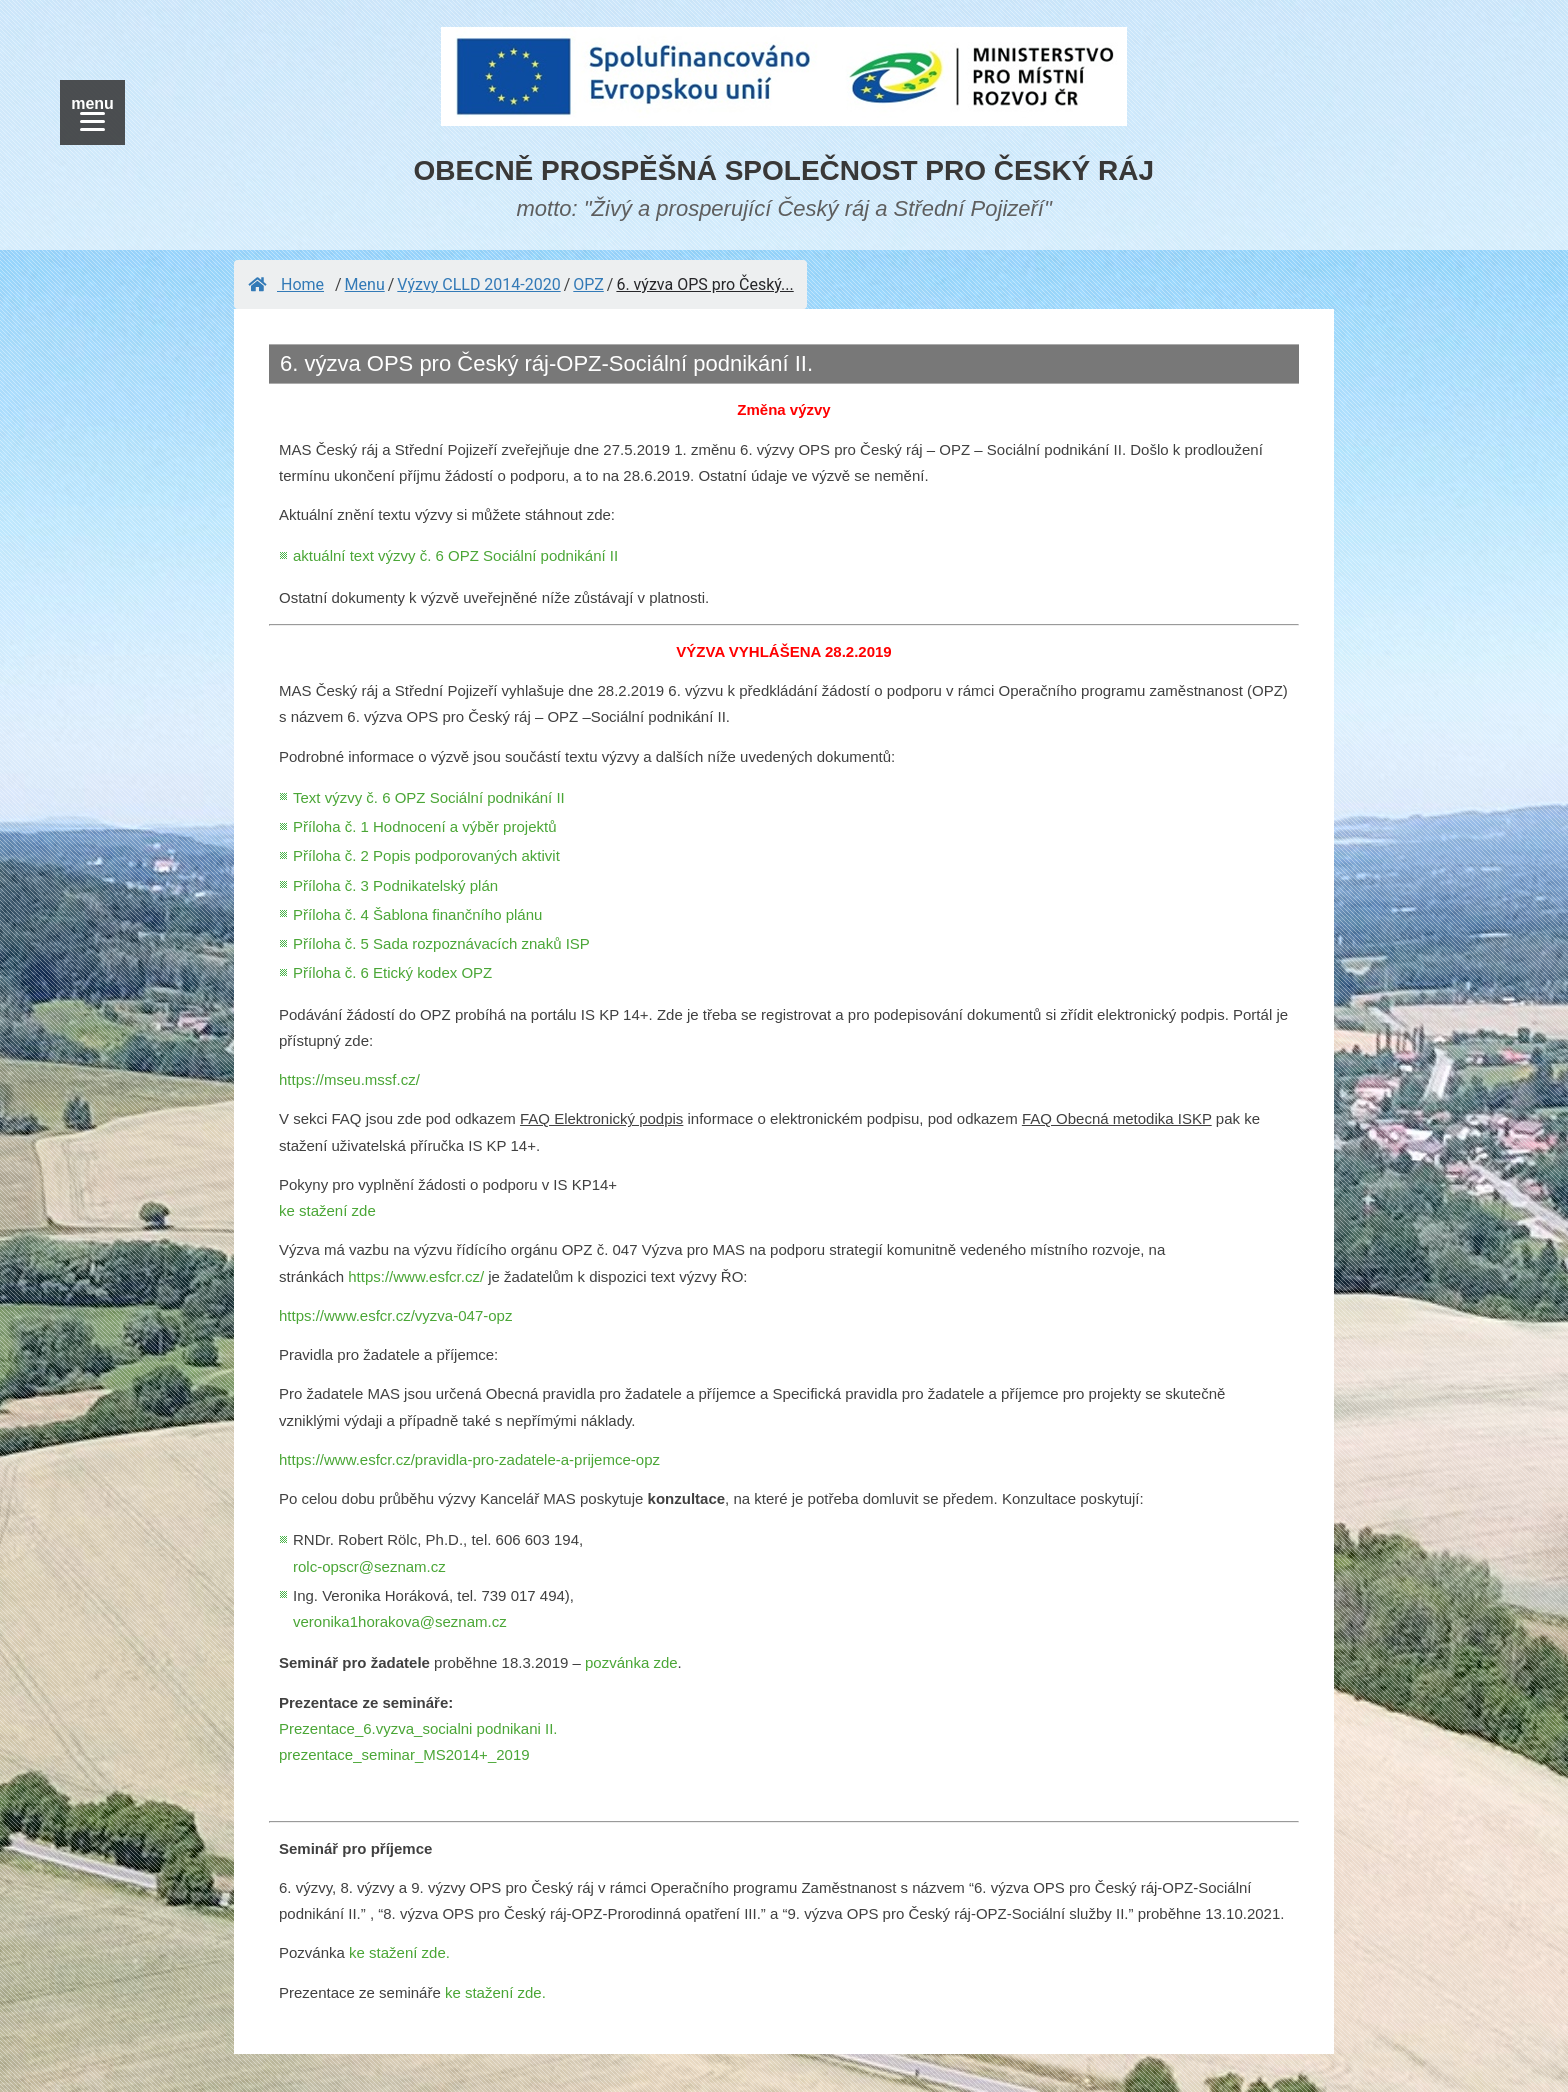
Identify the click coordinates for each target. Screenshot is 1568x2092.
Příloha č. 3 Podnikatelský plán (395, 885)
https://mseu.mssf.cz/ (349, 1079)
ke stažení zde (327, 1210)
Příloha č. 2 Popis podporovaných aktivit (426, 855)
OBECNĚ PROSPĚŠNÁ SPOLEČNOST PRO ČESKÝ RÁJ (784, 170)
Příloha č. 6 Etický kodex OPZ (392, 972)
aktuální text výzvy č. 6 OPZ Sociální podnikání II (455, 555)
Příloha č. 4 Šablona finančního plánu (417, 914)
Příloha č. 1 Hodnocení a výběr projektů (424, 826)
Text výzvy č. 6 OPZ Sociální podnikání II (429, 797)
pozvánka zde (631, 1662)
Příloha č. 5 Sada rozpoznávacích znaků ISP (441, 943)
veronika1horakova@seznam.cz (400, 1621)
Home (286, 284)
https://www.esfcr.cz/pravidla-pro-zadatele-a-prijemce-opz (469, 1459)
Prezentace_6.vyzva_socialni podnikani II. (418, 1728)
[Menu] (92, 112)
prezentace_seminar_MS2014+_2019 (404, 1754)
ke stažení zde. (399, 1952)
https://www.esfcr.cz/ (416, 1276)
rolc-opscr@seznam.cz (369, 1566)
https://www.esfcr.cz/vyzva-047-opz (395, 1315)
